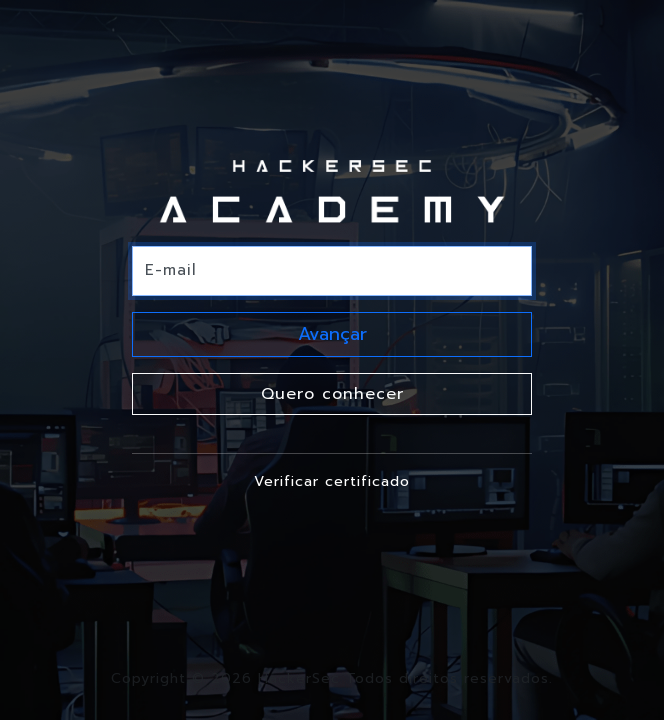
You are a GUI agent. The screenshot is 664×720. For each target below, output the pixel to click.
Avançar (332, 334)
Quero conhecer (332, 394)
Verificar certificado (332, 481)
